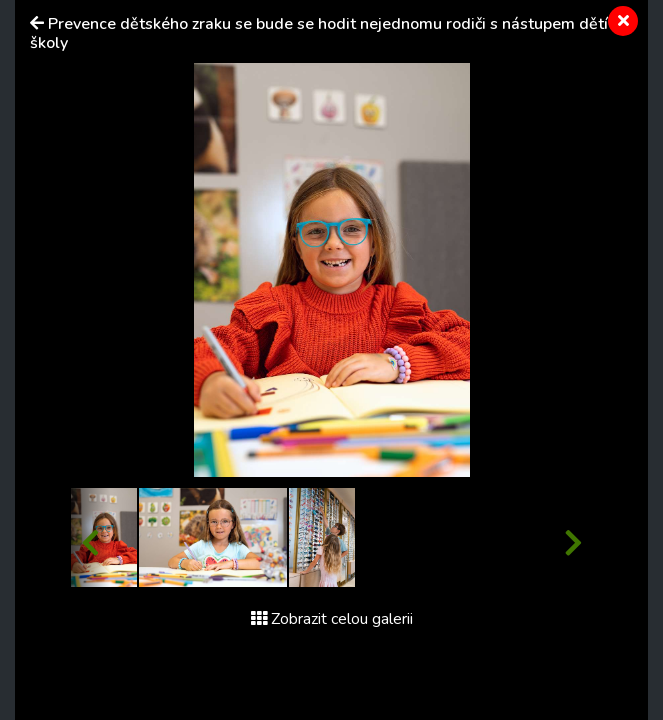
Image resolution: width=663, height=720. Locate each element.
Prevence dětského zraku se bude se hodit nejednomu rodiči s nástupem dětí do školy (330, 33)
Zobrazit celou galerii (332, 619)
